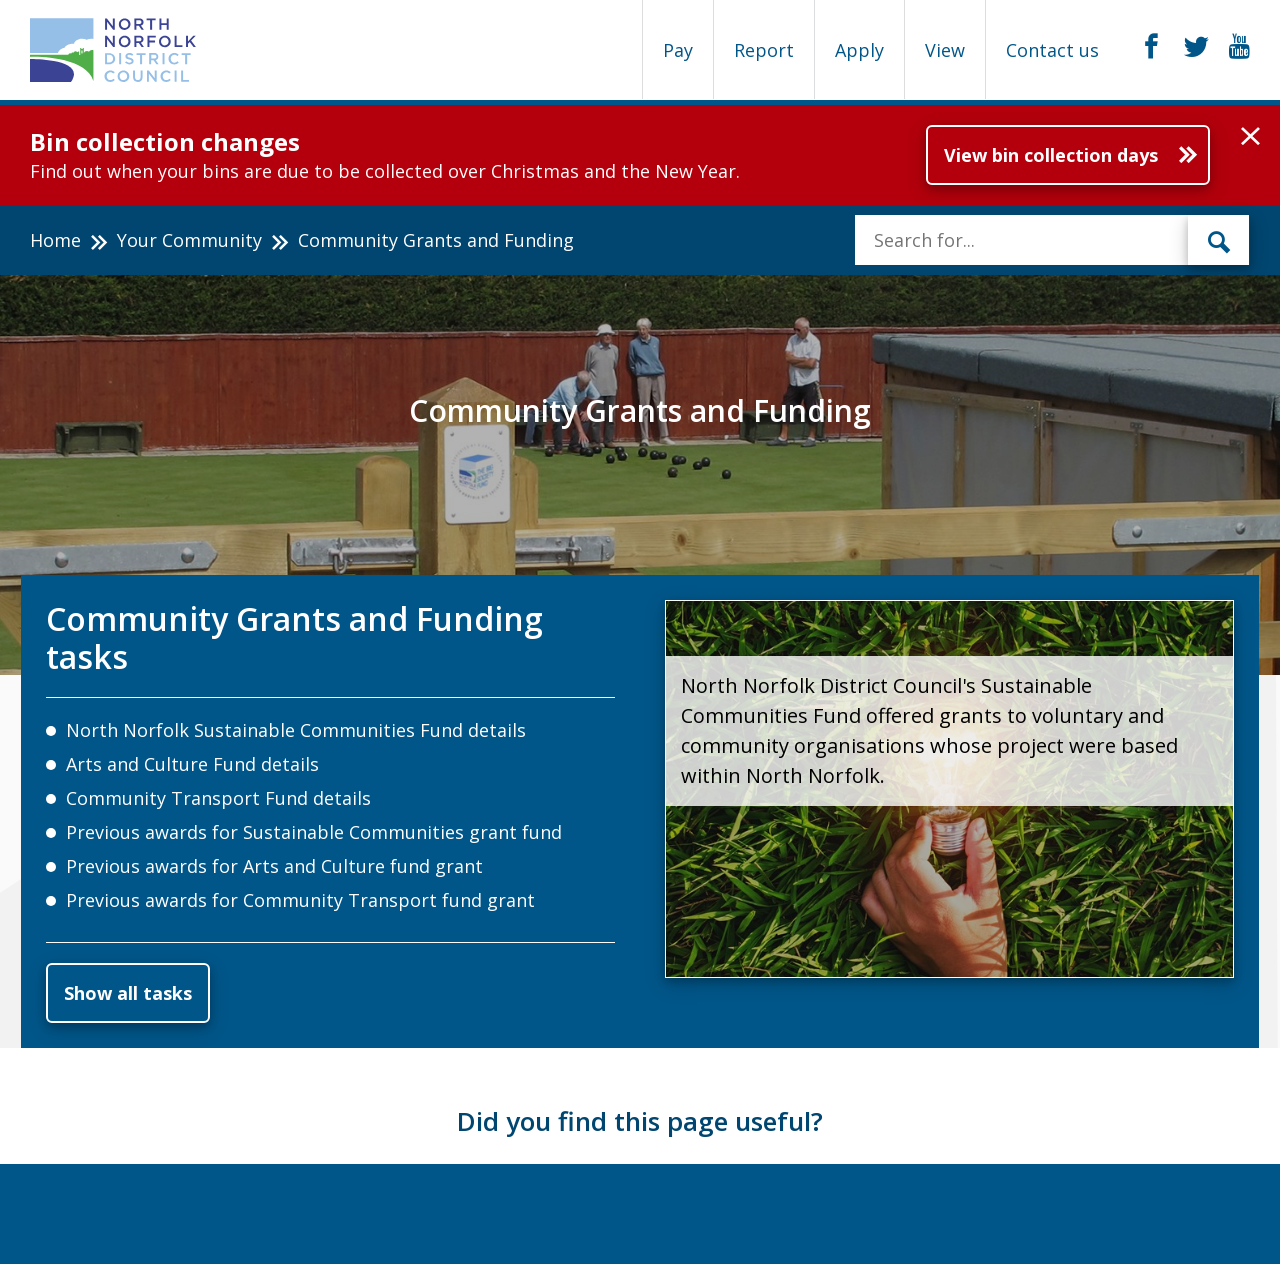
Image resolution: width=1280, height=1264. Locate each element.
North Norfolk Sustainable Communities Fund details (296, 730)
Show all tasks (128, 993)
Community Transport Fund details (218, 798)
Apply (859, 50)
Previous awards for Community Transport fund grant (300, 900)
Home (55, 240)
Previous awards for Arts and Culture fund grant (274, 866)
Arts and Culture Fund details (192, 764)
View (945, 50)
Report (764, 50)
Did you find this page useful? (640, 1121)
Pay (678, 50)
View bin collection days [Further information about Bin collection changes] (1051, 155)
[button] (1250, 137)
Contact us (1052, 50)
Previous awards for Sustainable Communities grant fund (314, 832)
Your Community (189, 240)
